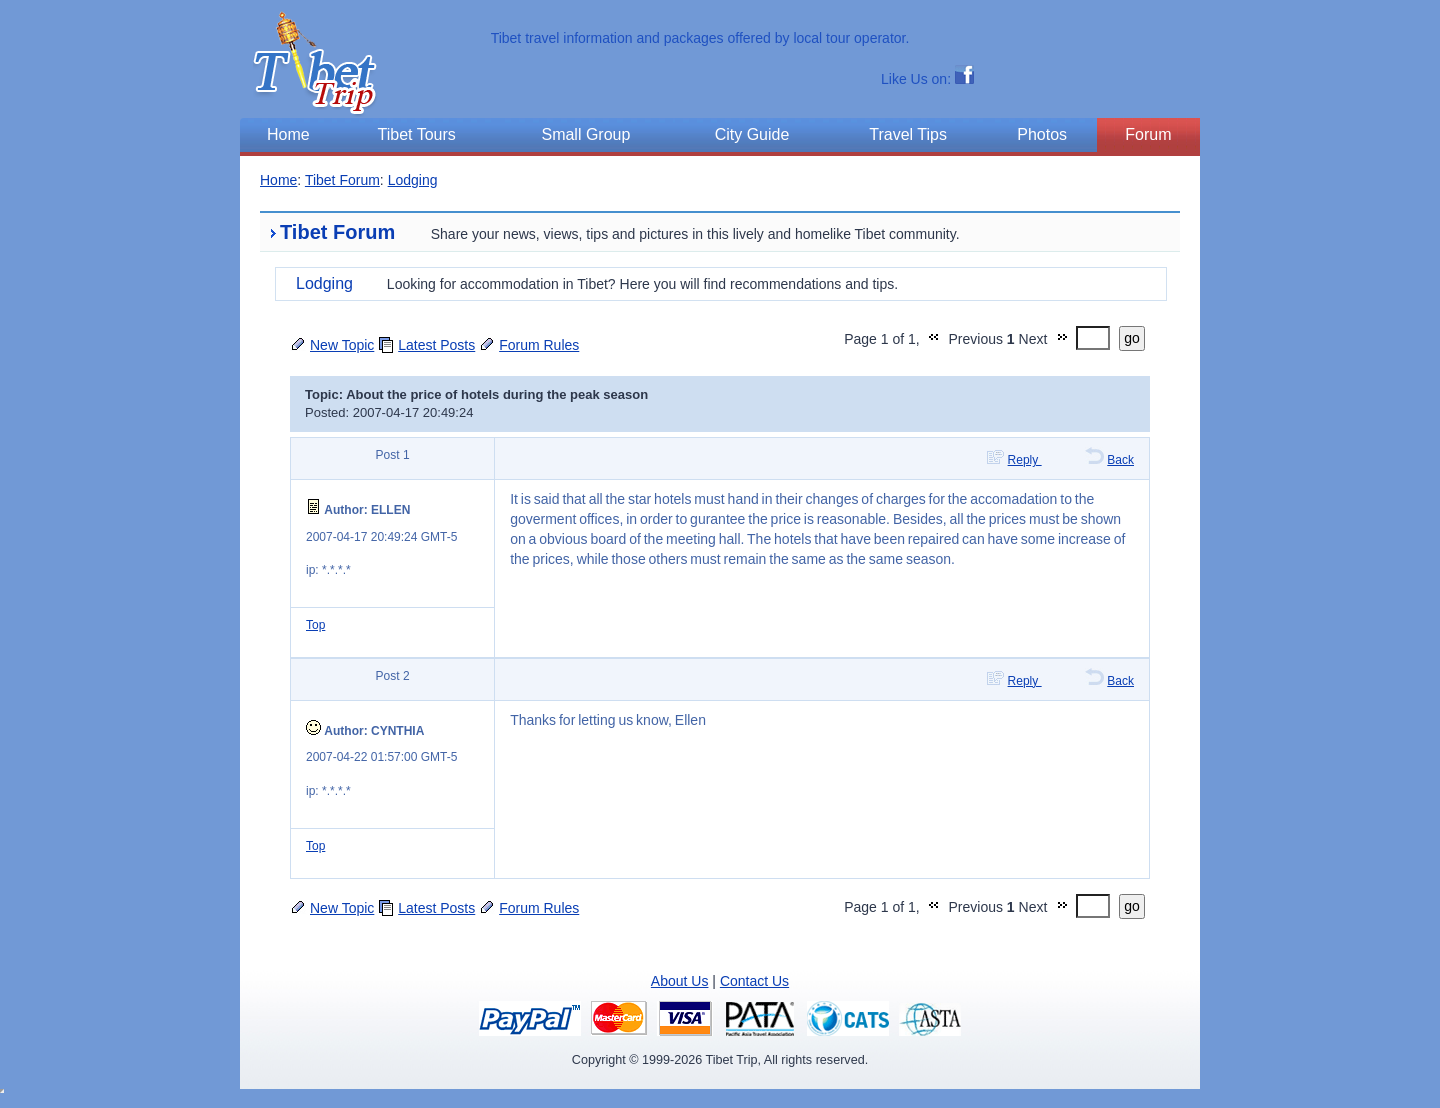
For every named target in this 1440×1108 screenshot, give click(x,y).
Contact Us (754, 981)
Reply (1025, 460)
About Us (680, 981)
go (1132, 338)
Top (315, 625)
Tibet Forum (342, 180)
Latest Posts (436, 345)
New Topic (342, 345)
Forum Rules (539, 345)
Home (278, 180)
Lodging (413, 180)
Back (1120, 460)
